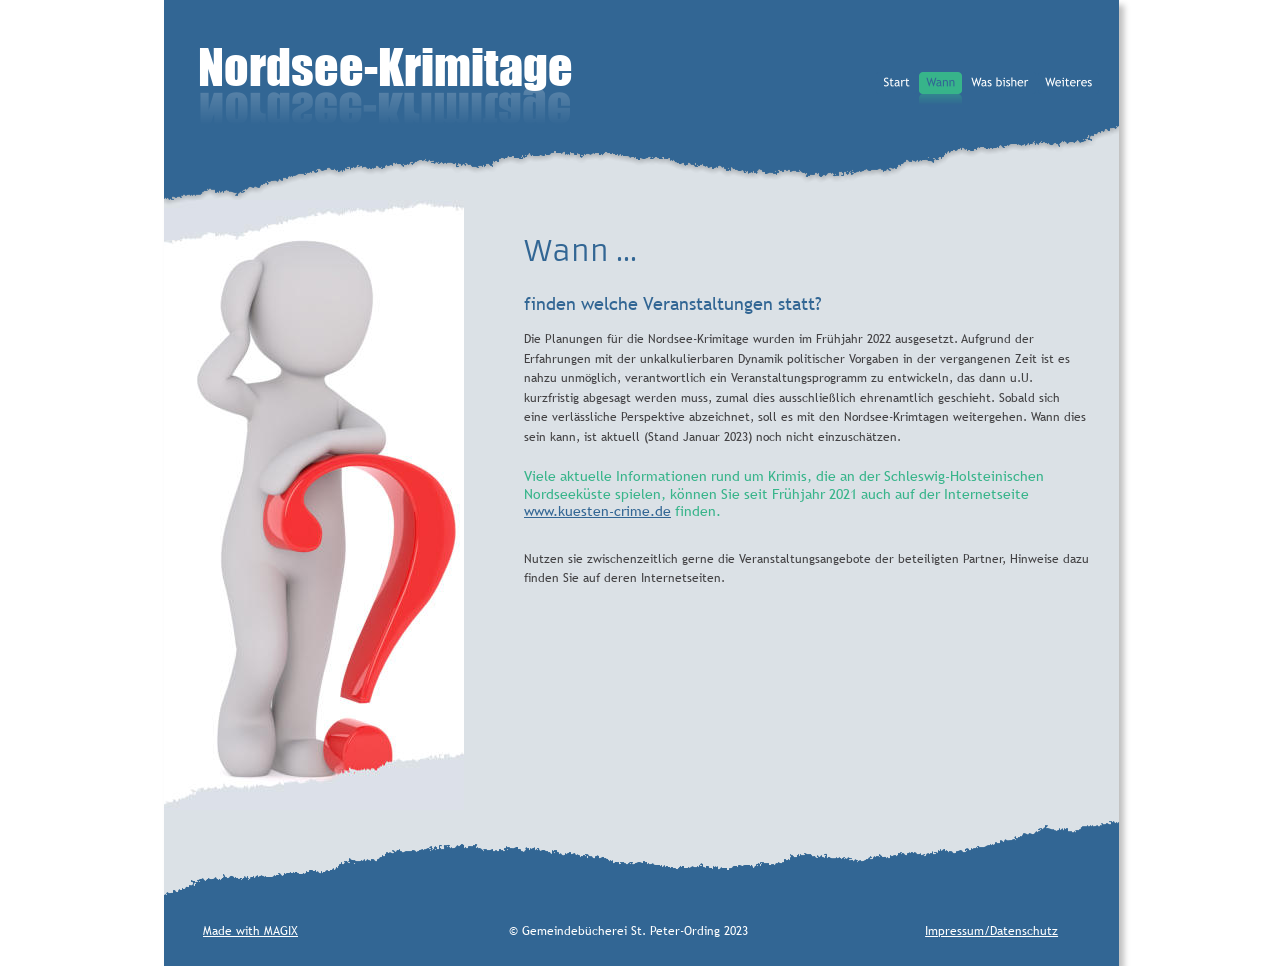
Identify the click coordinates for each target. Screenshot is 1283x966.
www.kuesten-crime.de (597, 511)
